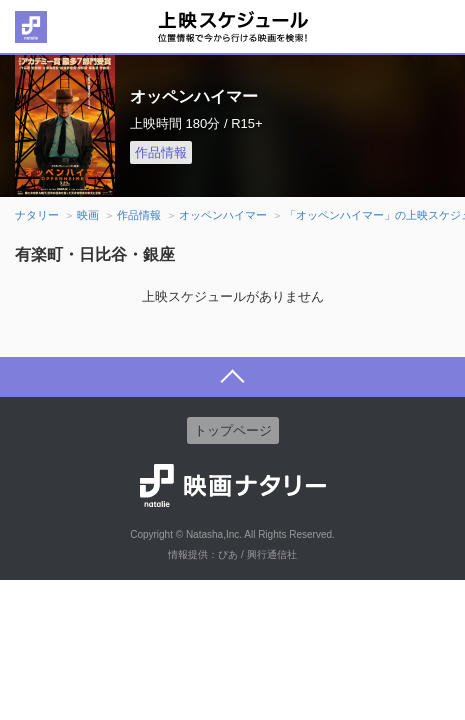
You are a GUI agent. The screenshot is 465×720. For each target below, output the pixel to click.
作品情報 (161, 152)
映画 (88, 215)
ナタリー (37, 215)
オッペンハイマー (223, 215)
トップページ (233, 430)
